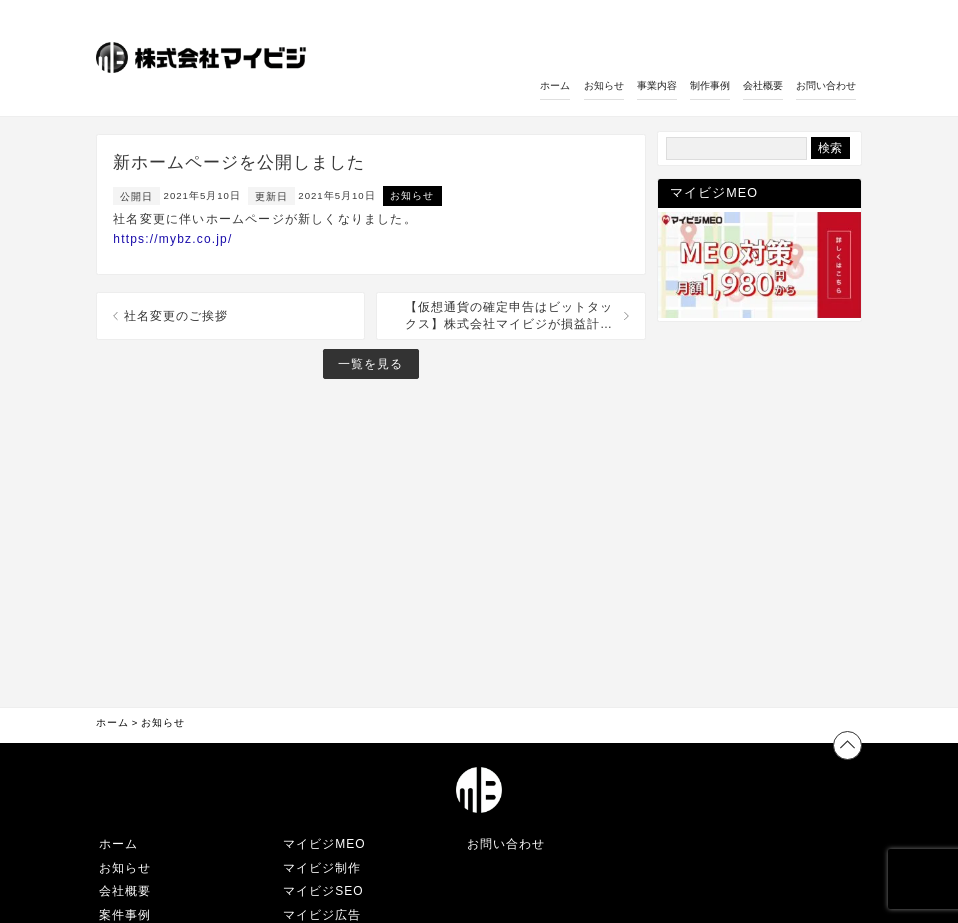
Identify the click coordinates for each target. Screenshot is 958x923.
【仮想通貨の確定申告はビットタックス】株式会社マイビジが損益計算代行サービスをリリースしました (509, 316)
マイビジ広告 (322, 915)
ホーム (555, 85)
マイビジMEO (324, 844)
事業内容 (657, 85)
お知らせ (604, 85)
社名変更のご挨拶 (176, 316)
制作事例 (710, 85)
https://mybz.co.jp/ (172, 239)
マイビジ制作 (322, 868)
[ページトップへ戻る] (847, 745)
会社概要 (763, 85)
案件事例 (125, 915)
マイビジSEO (323, 891)
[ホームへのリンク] (203, 59)
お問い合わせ (826, 85)
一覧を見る (370, 364)
